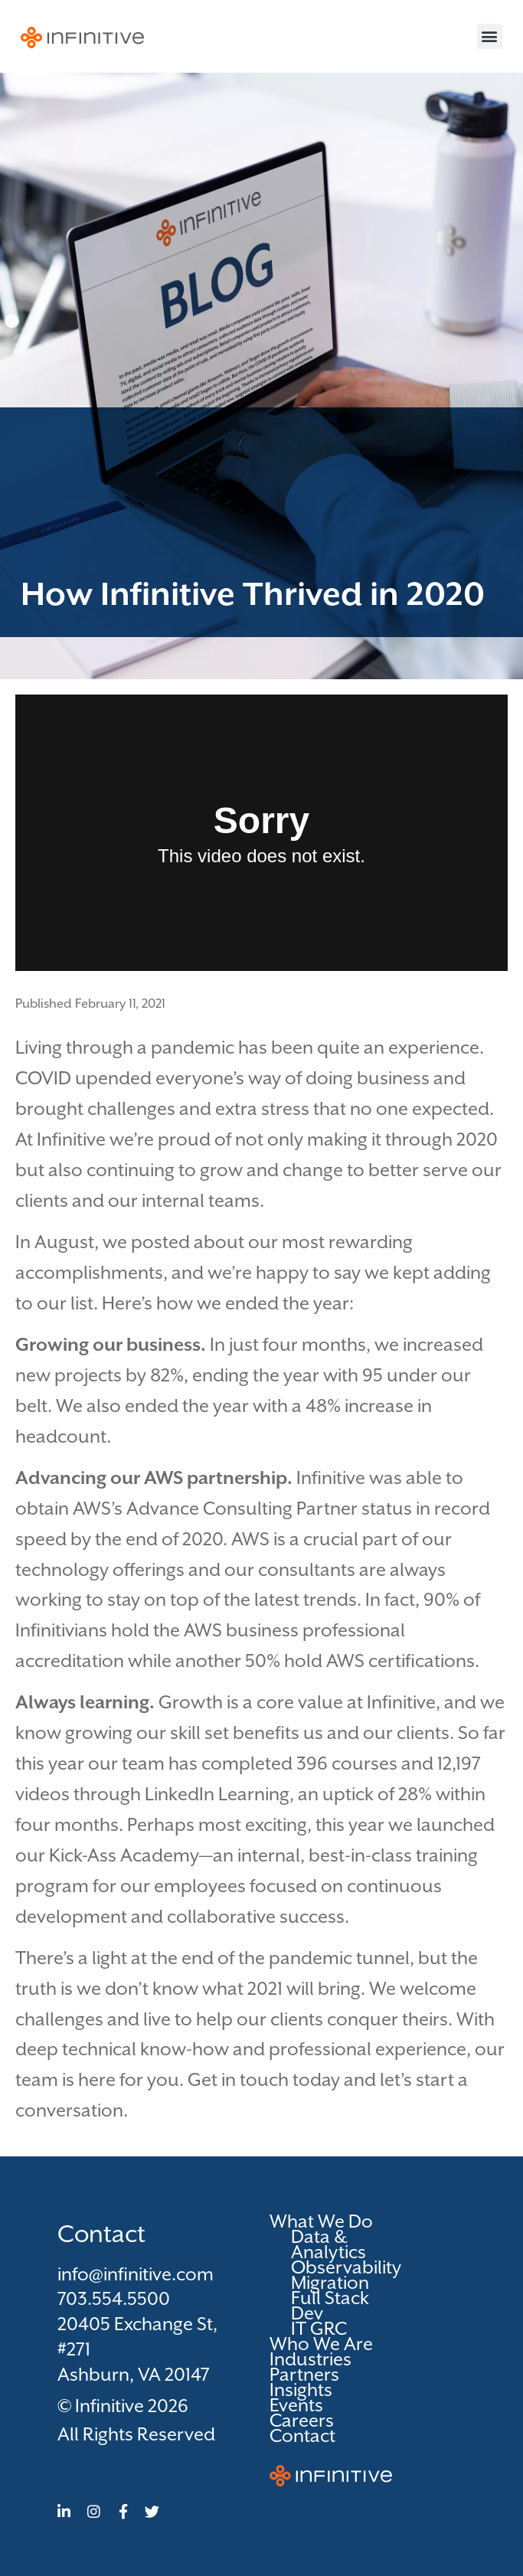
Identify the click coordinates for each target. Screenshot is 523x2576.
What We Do (325, 2221)
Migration (330, 2282)
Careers (302, 2420)
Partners (304, 2374)
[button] (489, 36)
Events (296, 2405)
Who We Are (321, 2344)
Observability (340, 2267)
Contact (302, 2436)
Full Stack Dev (330, 2305)
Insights (301, 2390)
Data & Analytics (328, 2244)
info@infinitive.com (135, 2274)
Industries (310, 2359)
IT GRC (319, 2328)
